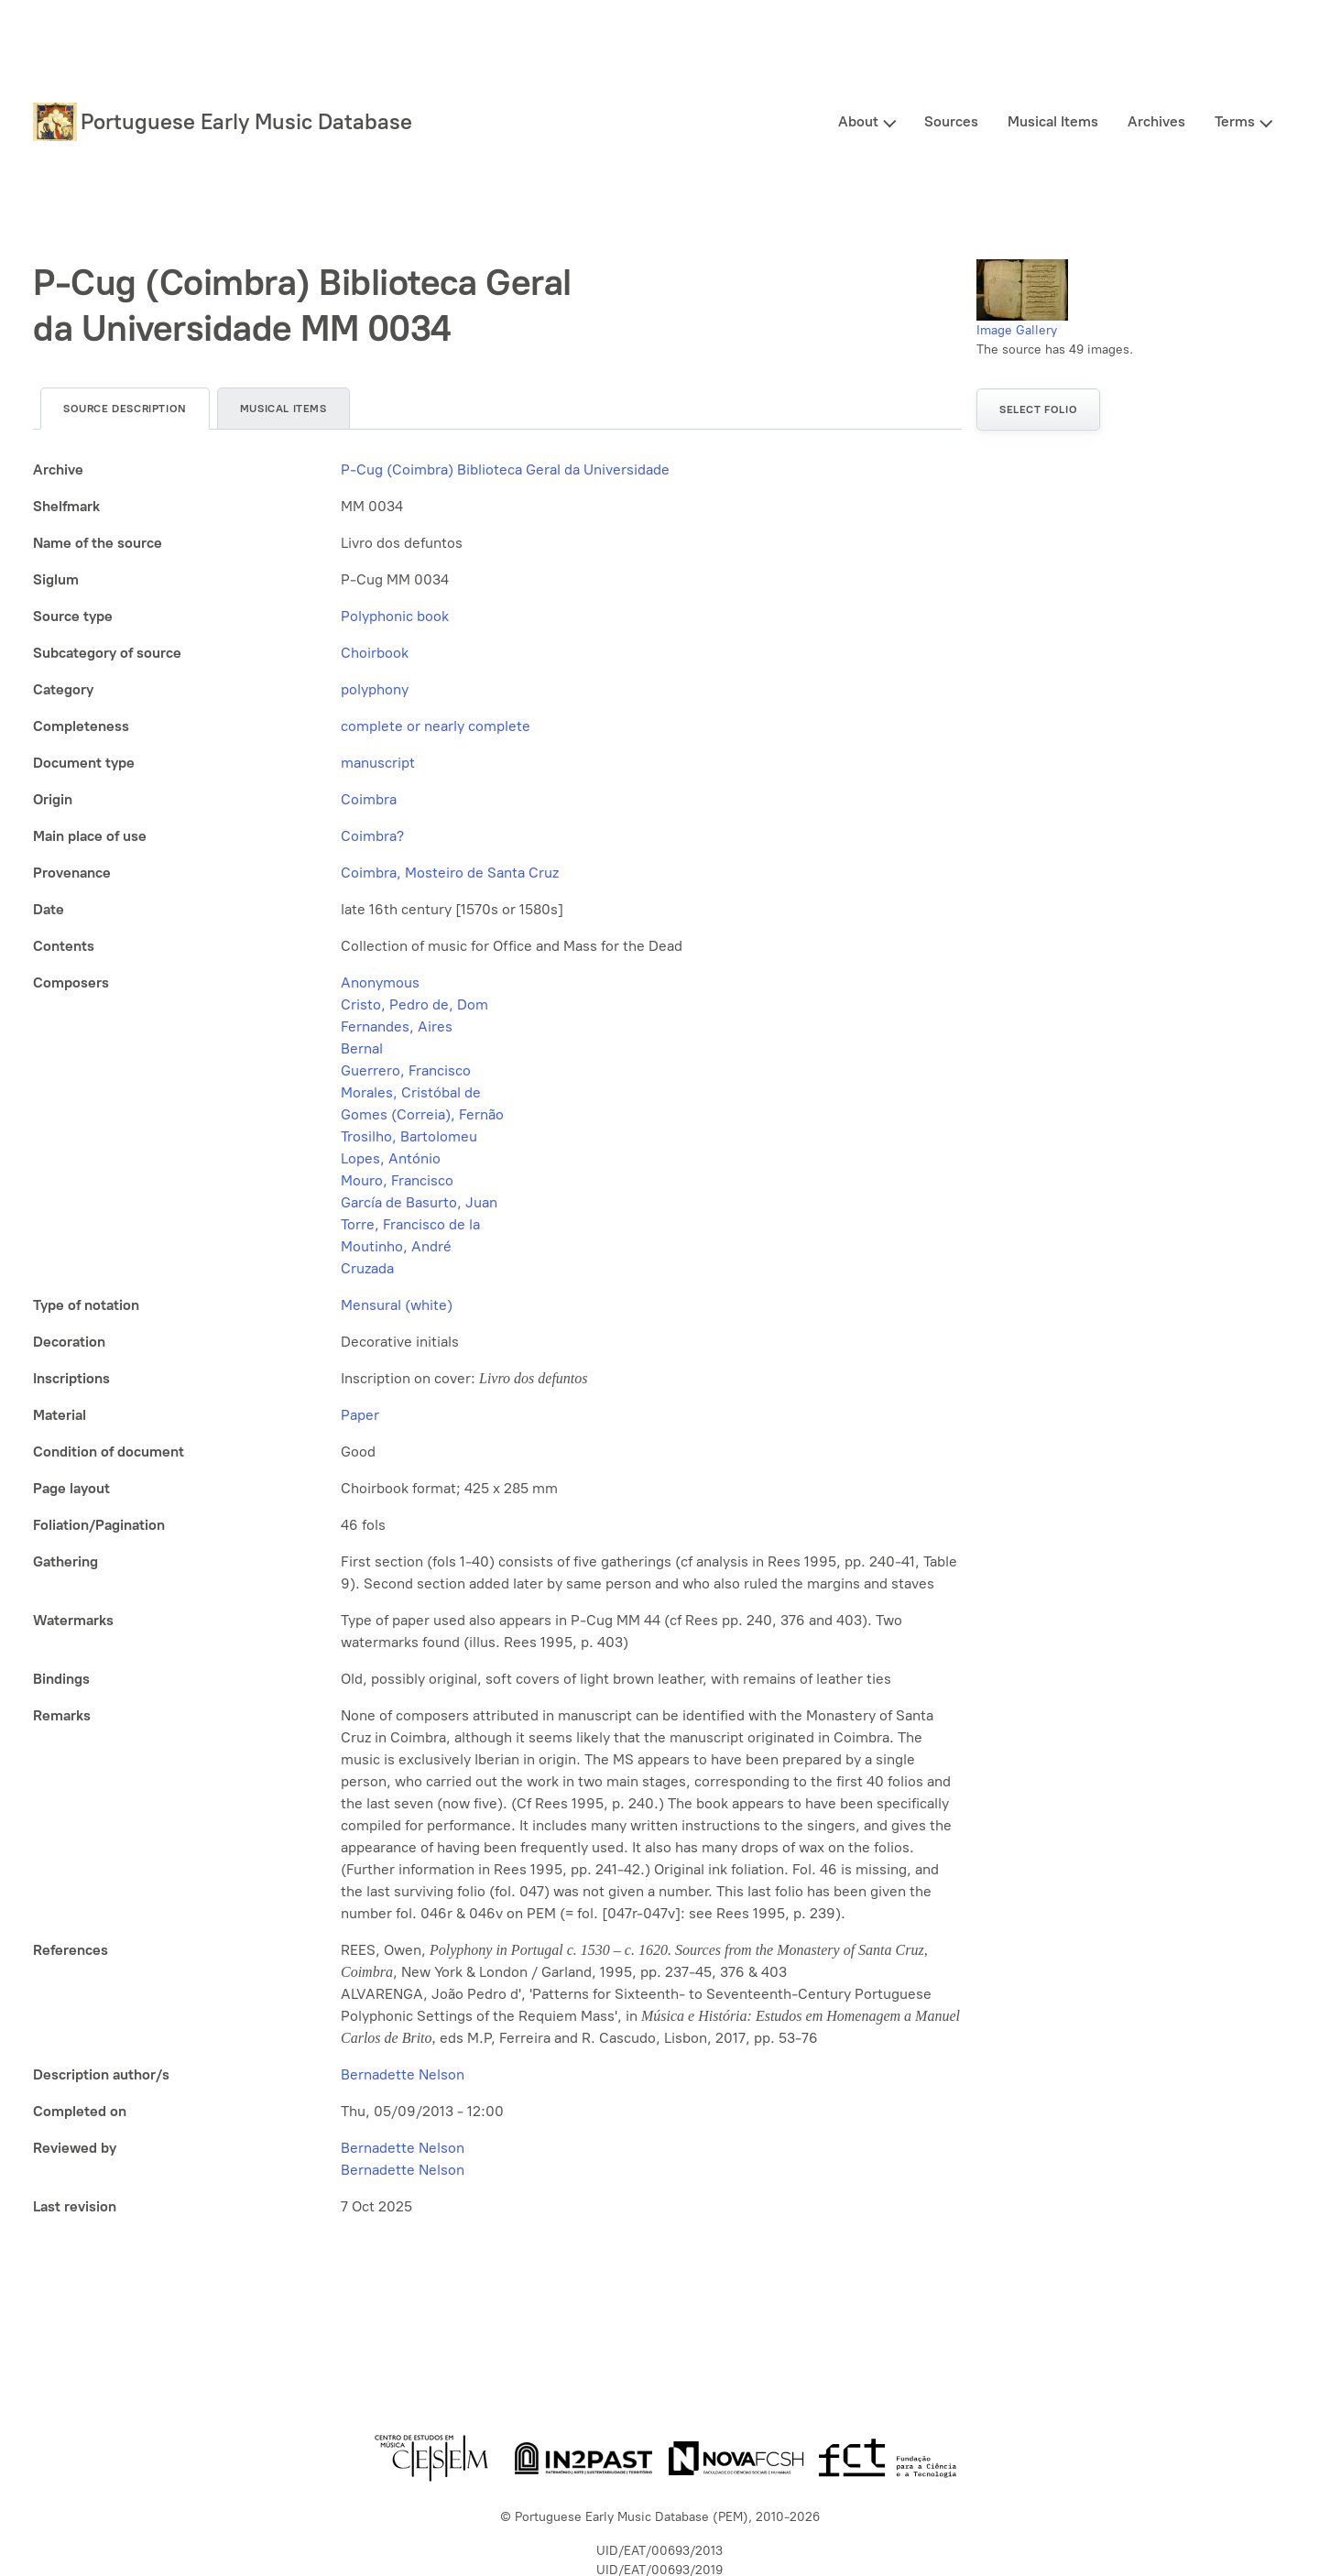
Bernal (362, 1048)
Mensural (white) (396, 1305)
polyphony (375, 689)
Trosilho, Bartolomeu (409, 1136)
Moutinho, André (396, 1246)
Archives (1156, 121)
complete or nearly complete (435, 726)
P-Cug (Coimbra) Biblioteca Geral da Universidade (505, 469)
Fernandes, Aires (396, 1026)
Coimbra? (372, 836)
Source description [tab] (125, 408)
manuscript (378, 762)
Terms (1235, 121)
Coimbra (369, 799)
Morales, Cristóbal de (411, 1092)
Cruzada (367, 1268)
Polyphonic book (395, 616)
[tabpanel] (497, 1338)
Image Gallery (1016, 330)
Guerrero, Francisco (406, 1070)
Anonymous (380, 982)
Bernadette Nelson (402, 2074)
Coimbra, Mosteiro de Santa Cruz (450, 872)
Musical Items (1053, 121)
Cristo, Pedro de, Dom (414, 1004)
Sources (951, 121)
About (858, 121)
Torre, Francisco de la (410, 1224)
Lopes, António (391, 1158)
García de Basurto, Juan (419, 1202)
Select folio (1038, 409)
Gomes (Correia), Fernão (422, 1114)
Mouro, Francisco (397, 1180)
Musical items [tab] (283, 408)
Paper (360, 1415)
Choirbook (375, 652)
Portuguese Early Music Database (246, 121)
